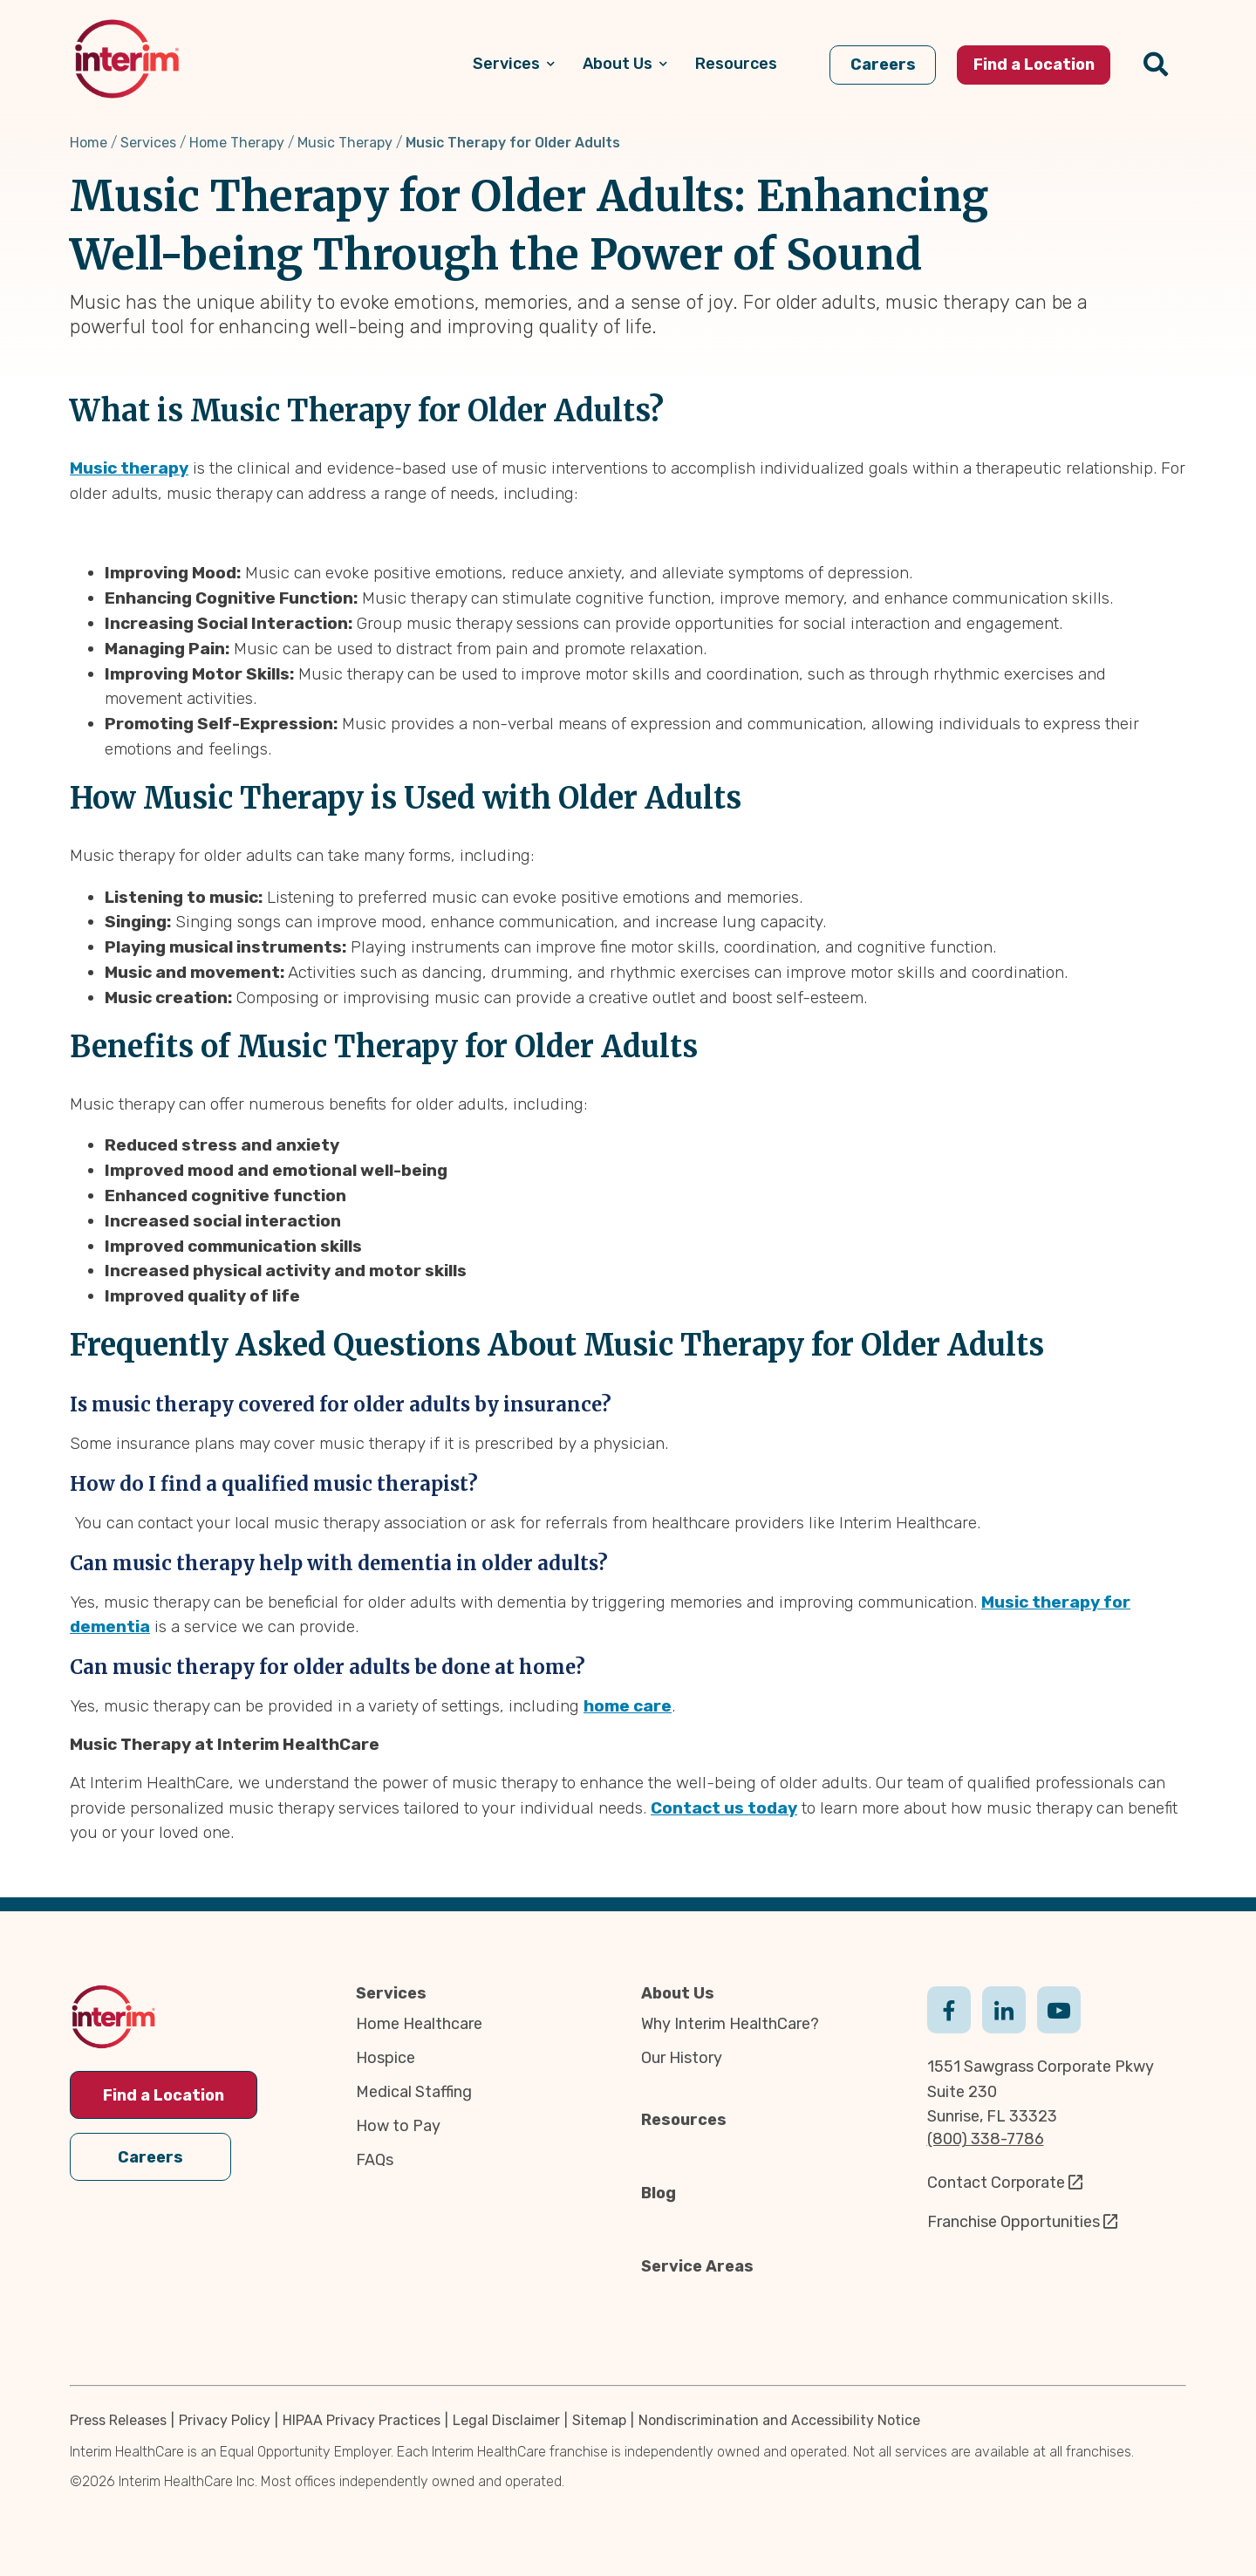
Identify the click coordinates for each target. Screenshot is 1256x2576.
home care (628, 1706)
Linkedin (1004, 2008)
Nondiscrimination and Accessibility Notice (779, 2420)
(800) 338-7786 (985, 2139)
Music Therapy (344, 142)
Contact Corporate (996, 2182)
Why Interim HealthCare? (730, 2023)
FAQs (374, 2159)
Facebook (949, 2008)
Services (148, 142)
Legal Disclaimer (506, 2420)
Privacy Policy (224, 2420)
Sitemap (599, 2420)
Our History (681, 2057)
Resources (684, 2119)
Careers (150, 2154)
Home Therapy (236, 142)
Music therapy (129, 468)
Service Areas (697, 2266)
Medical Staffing (414, 2091)
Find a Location (163, 2095)
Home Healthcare (419, 2023)
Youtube (1059, 2008)
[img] (126, 58)
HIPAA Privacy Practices (361, 2420)
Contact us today (724, 1808)
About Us (677, 1993)
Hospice (385, 2057)
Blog (658, 2193)
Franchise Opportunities (1013, 2221)
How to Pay (398, 2125)
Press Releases (118, 2420)
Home (88, 142)
